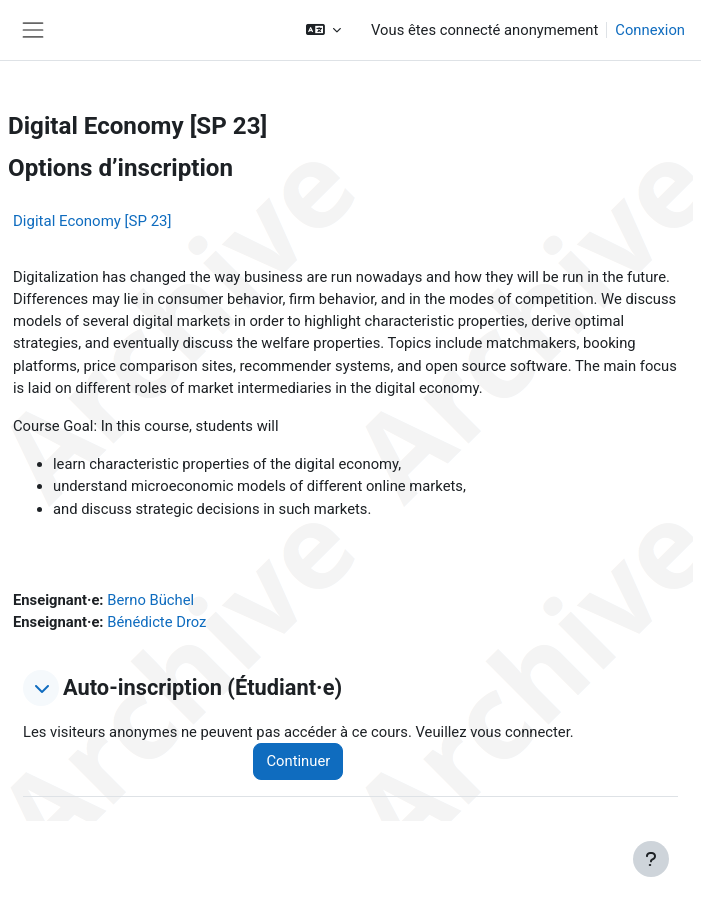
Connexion (650, 30)
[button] (323, 30)
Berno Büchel (150, 600)
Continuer (298, 761)
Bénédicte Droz (156, 622)
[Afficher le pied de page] (651, 859)
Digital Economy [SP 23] (92, 221)
